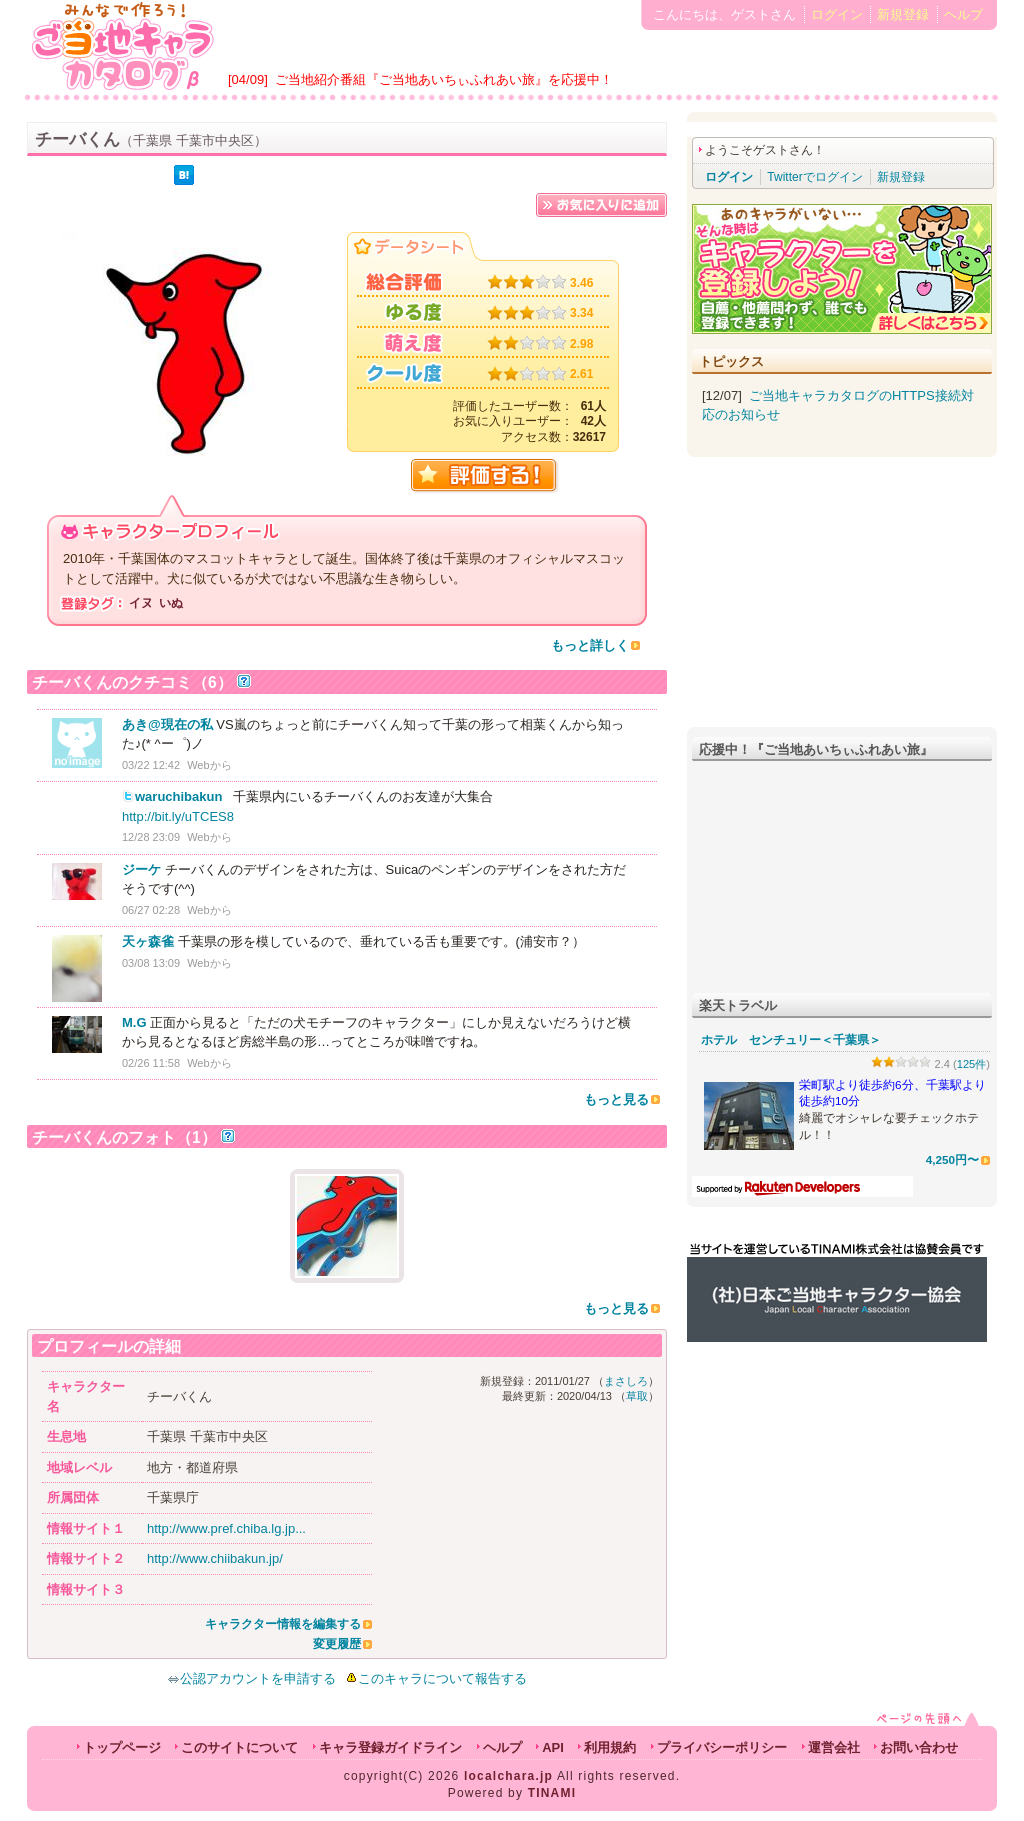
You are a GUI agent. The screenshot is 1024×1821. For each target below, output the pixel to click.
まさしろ (626, 1381)
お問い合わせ (919, 1747)
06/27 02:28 (151, 910)
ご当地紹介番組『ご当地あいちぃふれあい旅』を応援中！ (444, 79)
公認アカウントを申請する (251, 1678)
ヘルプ (963, 14)
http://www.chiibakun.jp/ (215, 1558)
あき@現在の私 (167, 724)
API (553, 1747)
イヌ (141, 603)
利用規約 (610, 1747)
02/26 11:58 (151, 1063)
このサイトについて (239, 1747)
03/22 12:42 (151, 765)
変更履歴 (337, 1644)
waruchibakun (178, 796)
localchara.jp (508, 1776)
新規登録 (903, 14)
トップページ (122, 1747)
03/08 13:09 (151, 963)
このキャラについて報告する (442, 1678)
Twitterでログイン (814, 177)
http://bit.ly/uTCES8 (178, 816)
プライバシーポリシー (722, 1747)
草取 (637, 1396)
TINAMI (552, 1793)
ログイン (837, 14)
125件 (972, 1064)
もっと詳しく (590, 645)
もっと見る (616, 1099)
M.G (134, 1022)
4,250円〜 (952, 1159)
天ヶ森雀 (148, 941)
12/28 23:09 (151, 837)
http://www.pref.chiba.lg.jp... (226, 1528)
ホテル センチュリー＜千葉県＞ (791, 1040)
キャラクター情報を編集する (283, 1624)
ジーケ (141, 869)
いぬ (171, 603)
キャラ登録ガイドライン (390, 1747)
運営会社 (834, 1747)
